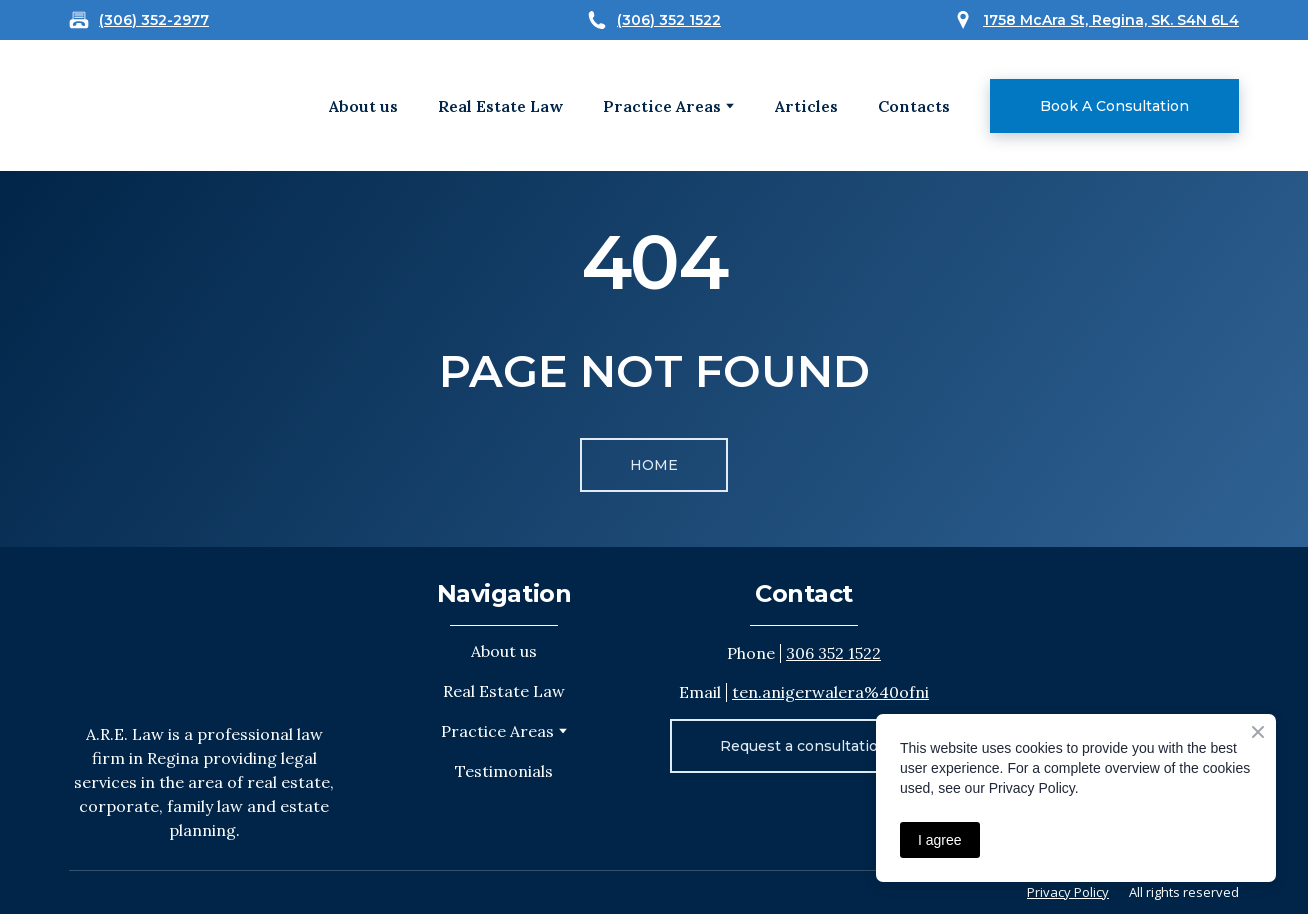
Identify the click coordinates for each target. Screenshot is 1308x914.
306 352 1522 (833, 653)
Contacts (914, 106)
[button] (1114, 106)
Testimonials (504, 771)
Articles (806, 106)
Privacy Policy (1068, 892)
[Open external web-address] (132, 105)
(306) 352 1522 (669, 20)
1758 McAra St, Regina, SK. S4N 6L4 (1111, 20)
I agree (940, 840)
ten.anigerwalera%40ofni (830, 692)
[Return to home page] (203, 634)
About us (363, 106)
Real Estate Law (500, 106)
